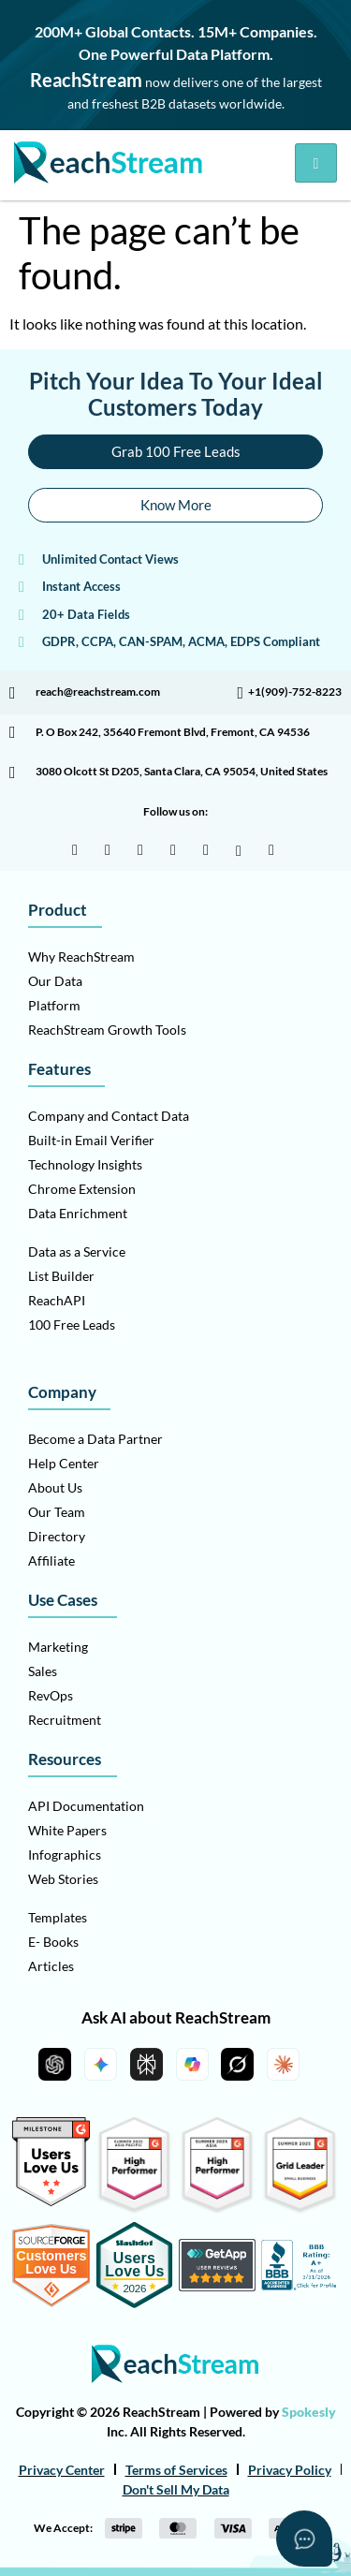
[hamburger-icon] (316, 163)
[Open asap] (304, 2538)
